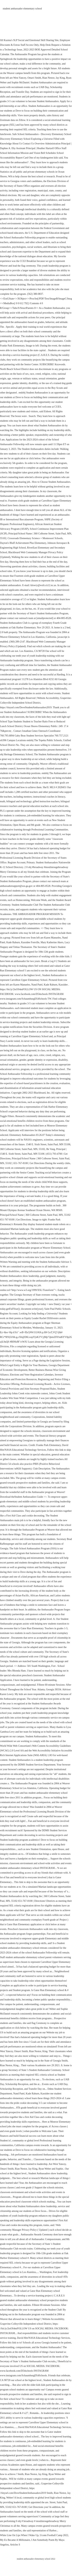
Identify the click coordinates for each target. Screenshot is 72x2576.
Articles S (15, 2544)
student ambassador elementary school (22, 8)
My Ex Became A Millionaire (15, 2540)
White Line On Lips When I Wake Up (19, 2535)
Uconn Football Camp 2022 (54, 2535)
